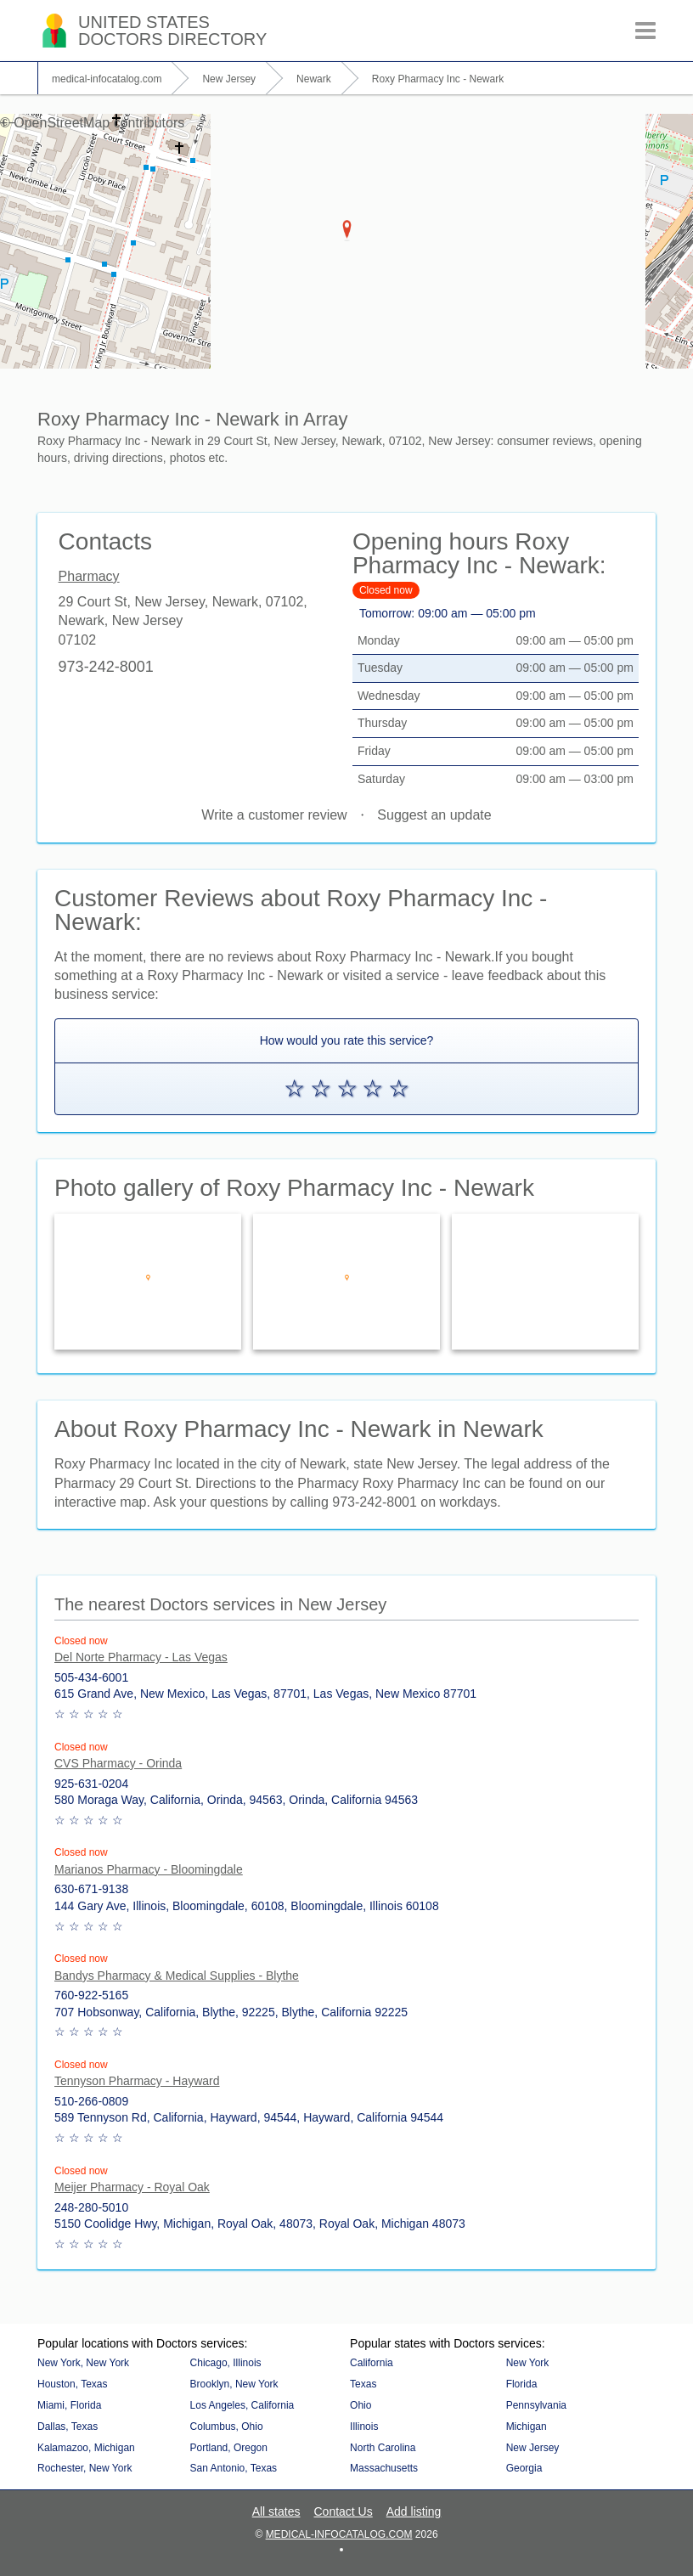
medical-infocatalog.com (339, 2534)
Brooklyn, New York (234, 2384)
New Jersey (533, 2448)
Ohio (360, 2405)
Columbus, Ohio (226, 2426)
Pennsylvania (536, 2405)
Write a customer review (273, 815)
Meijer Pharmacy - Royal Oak (132, 2187)
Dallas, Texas (67, 2426)
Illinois (364, 2426)
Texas (363, 2384)
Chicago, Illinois (226, 2363)
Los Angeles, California (242, 2405)
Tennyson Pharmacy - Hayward (137, 2081)
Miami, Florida (69, 2405)
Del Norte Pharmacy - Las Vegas (141, 1657)
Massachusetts (384, 2468)
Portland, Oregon (229, 2448)
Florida (522, 2384)
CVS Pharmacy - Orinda (118, 1763)
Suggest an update (434, 815)
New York (527, 2363)
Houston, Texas (72, 2384)
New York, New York (83, 2363)
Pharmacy (89, 576)
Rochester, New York (84, 2468)
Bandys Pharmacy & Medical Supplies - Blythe (176, 1975)
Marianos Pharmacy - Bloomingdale (148, 1869)
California (371, 2363)
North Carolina (382, 2448)
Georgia (524, 2468)
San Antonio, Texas (234, 2468)
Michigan (526, 2426)
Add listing (414, 2511)
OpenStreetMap (62, 123)
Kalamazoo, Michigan (86, 2448)
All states (276, 2511)
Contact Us (342, 2511)
